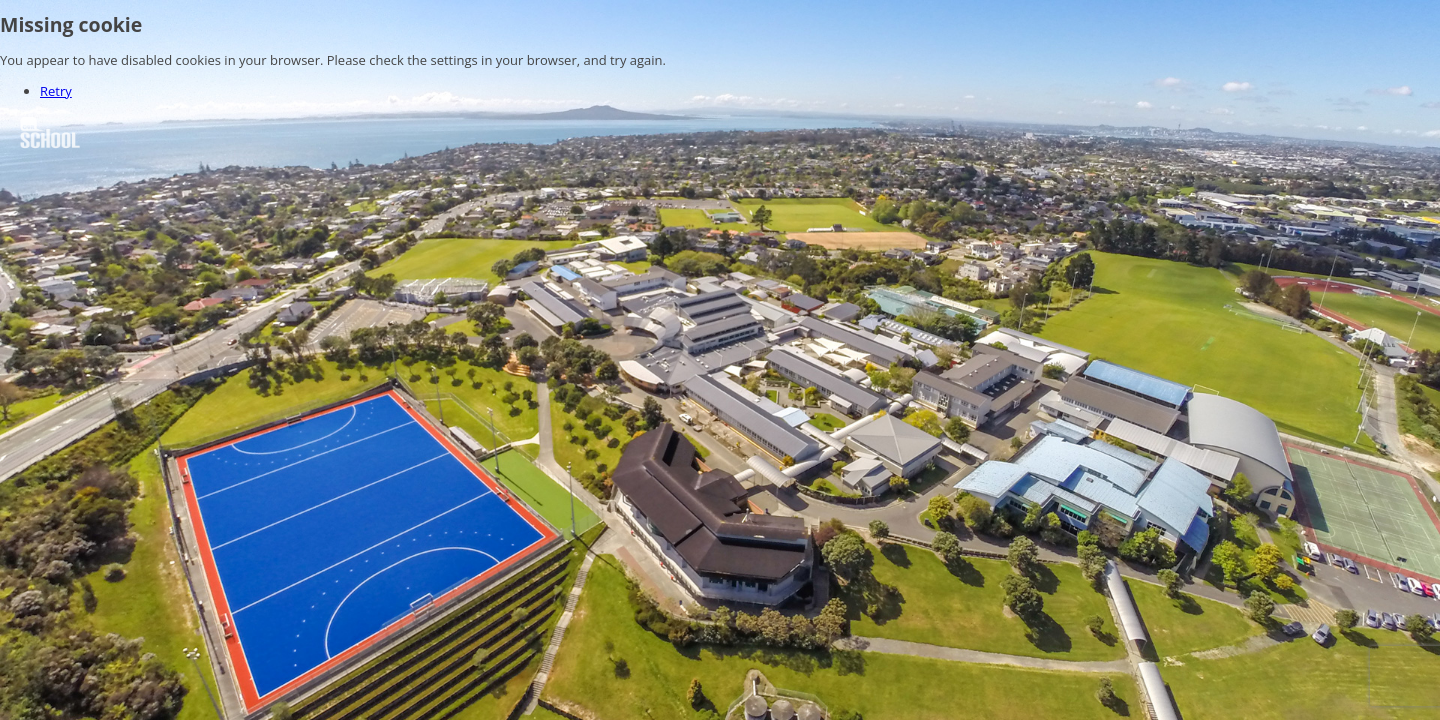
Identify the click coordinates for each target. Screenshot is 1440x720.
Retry (56, 91)
